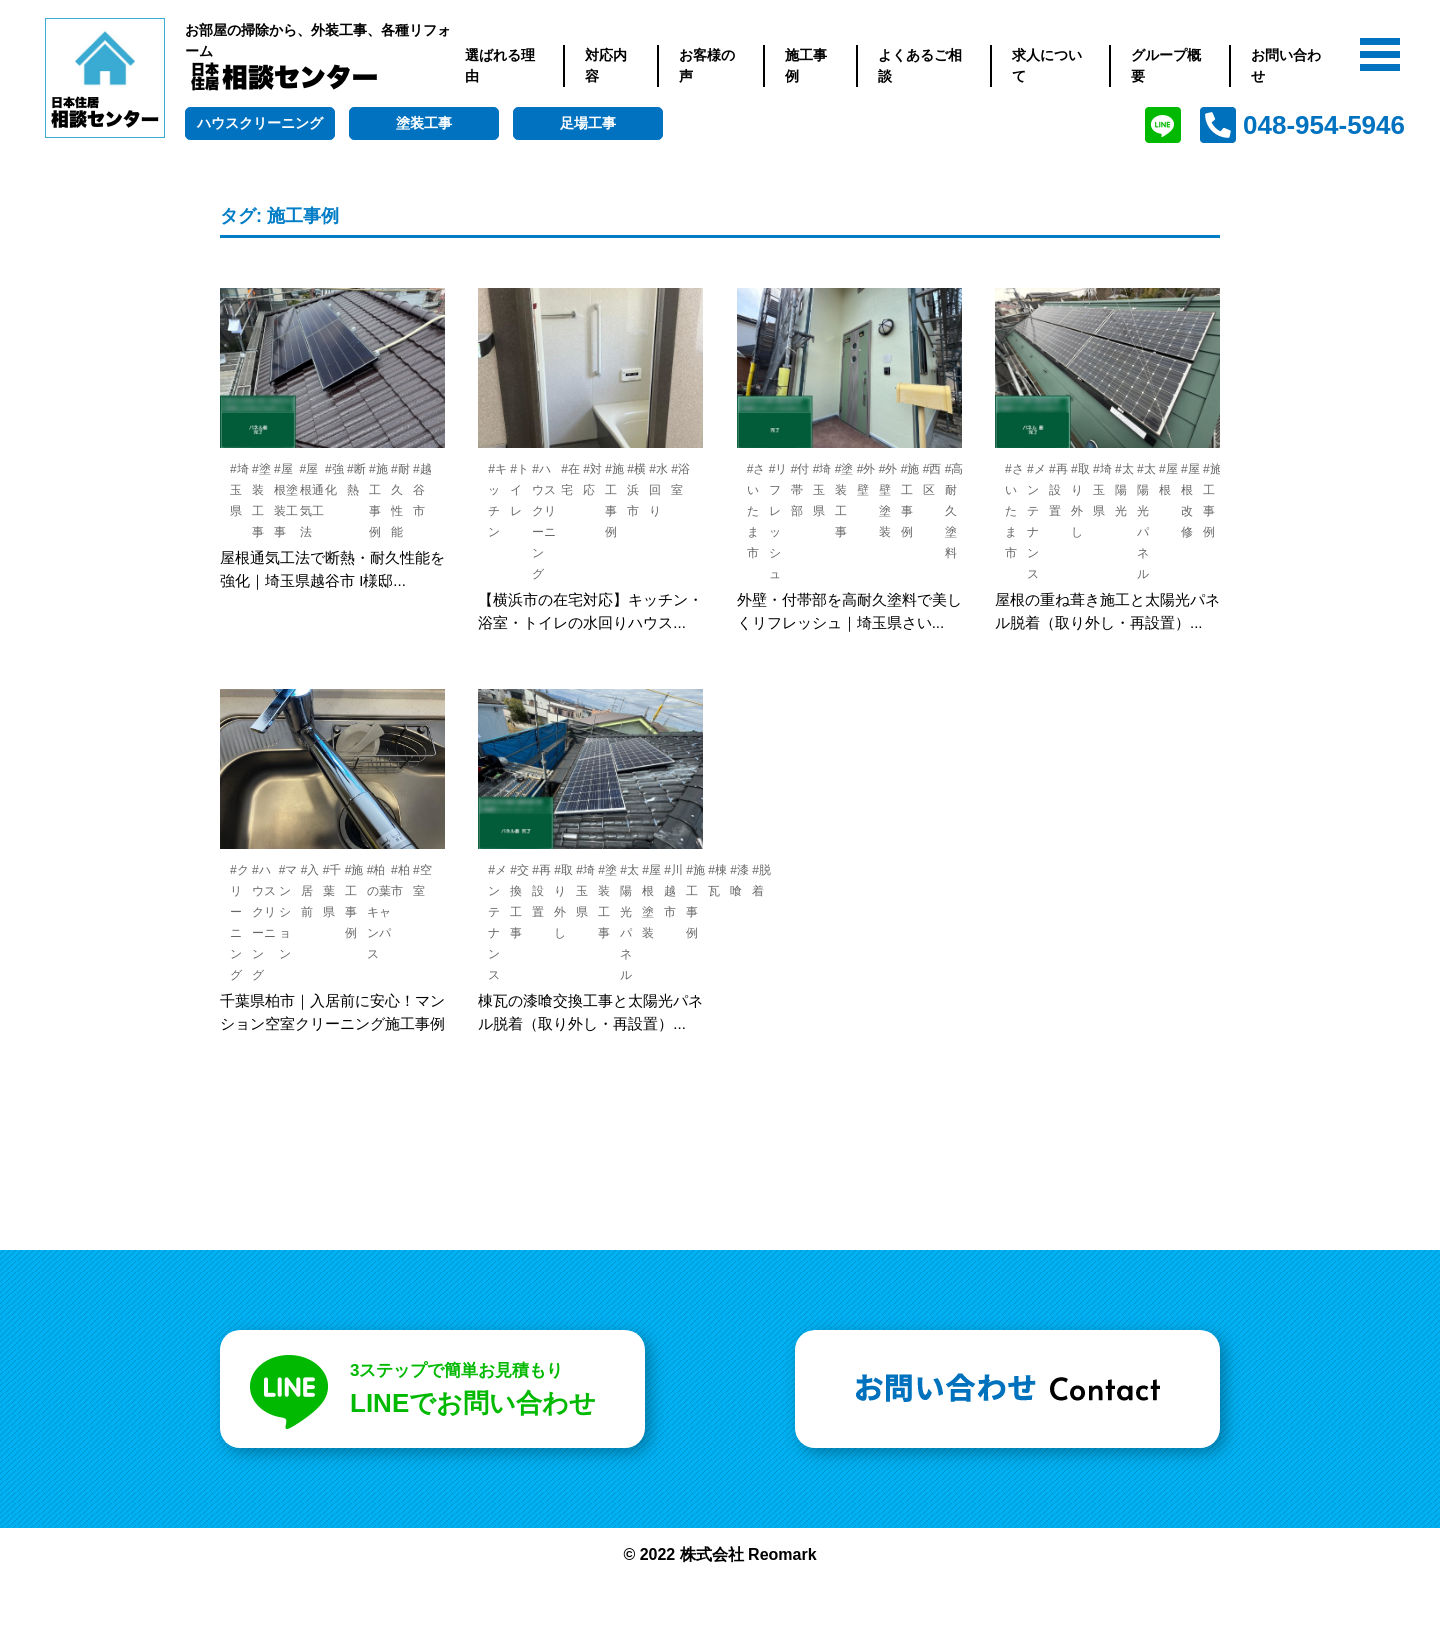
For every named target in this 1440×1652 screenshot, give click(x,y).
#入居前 (310, 891)
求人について (1047, 65)
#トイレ (519, 490)
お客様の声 (707, 65)
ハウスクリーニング (260, 123)
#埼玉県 (239, 490)
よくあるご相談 (920, 65)
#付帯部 (800, 490)
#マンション (288, 912)
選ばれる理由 (500, 65)
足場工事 (588, 123)
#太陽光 (1124, 490)
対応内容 (606, 65)
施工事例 (806, 65)
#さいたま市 (756, 511)
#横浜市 (636, 490)
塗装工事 (424, 123)
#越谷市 (422, 490)
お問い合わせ (1286, 65)
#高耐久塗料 (954, 511)
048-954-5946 (1324, 125)
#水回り (658, 490)
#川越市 (673, 891)
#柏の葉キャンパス (379, 912)
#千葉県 (332, 891)
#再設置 (1058, 490)
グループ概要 (1166, 65)
